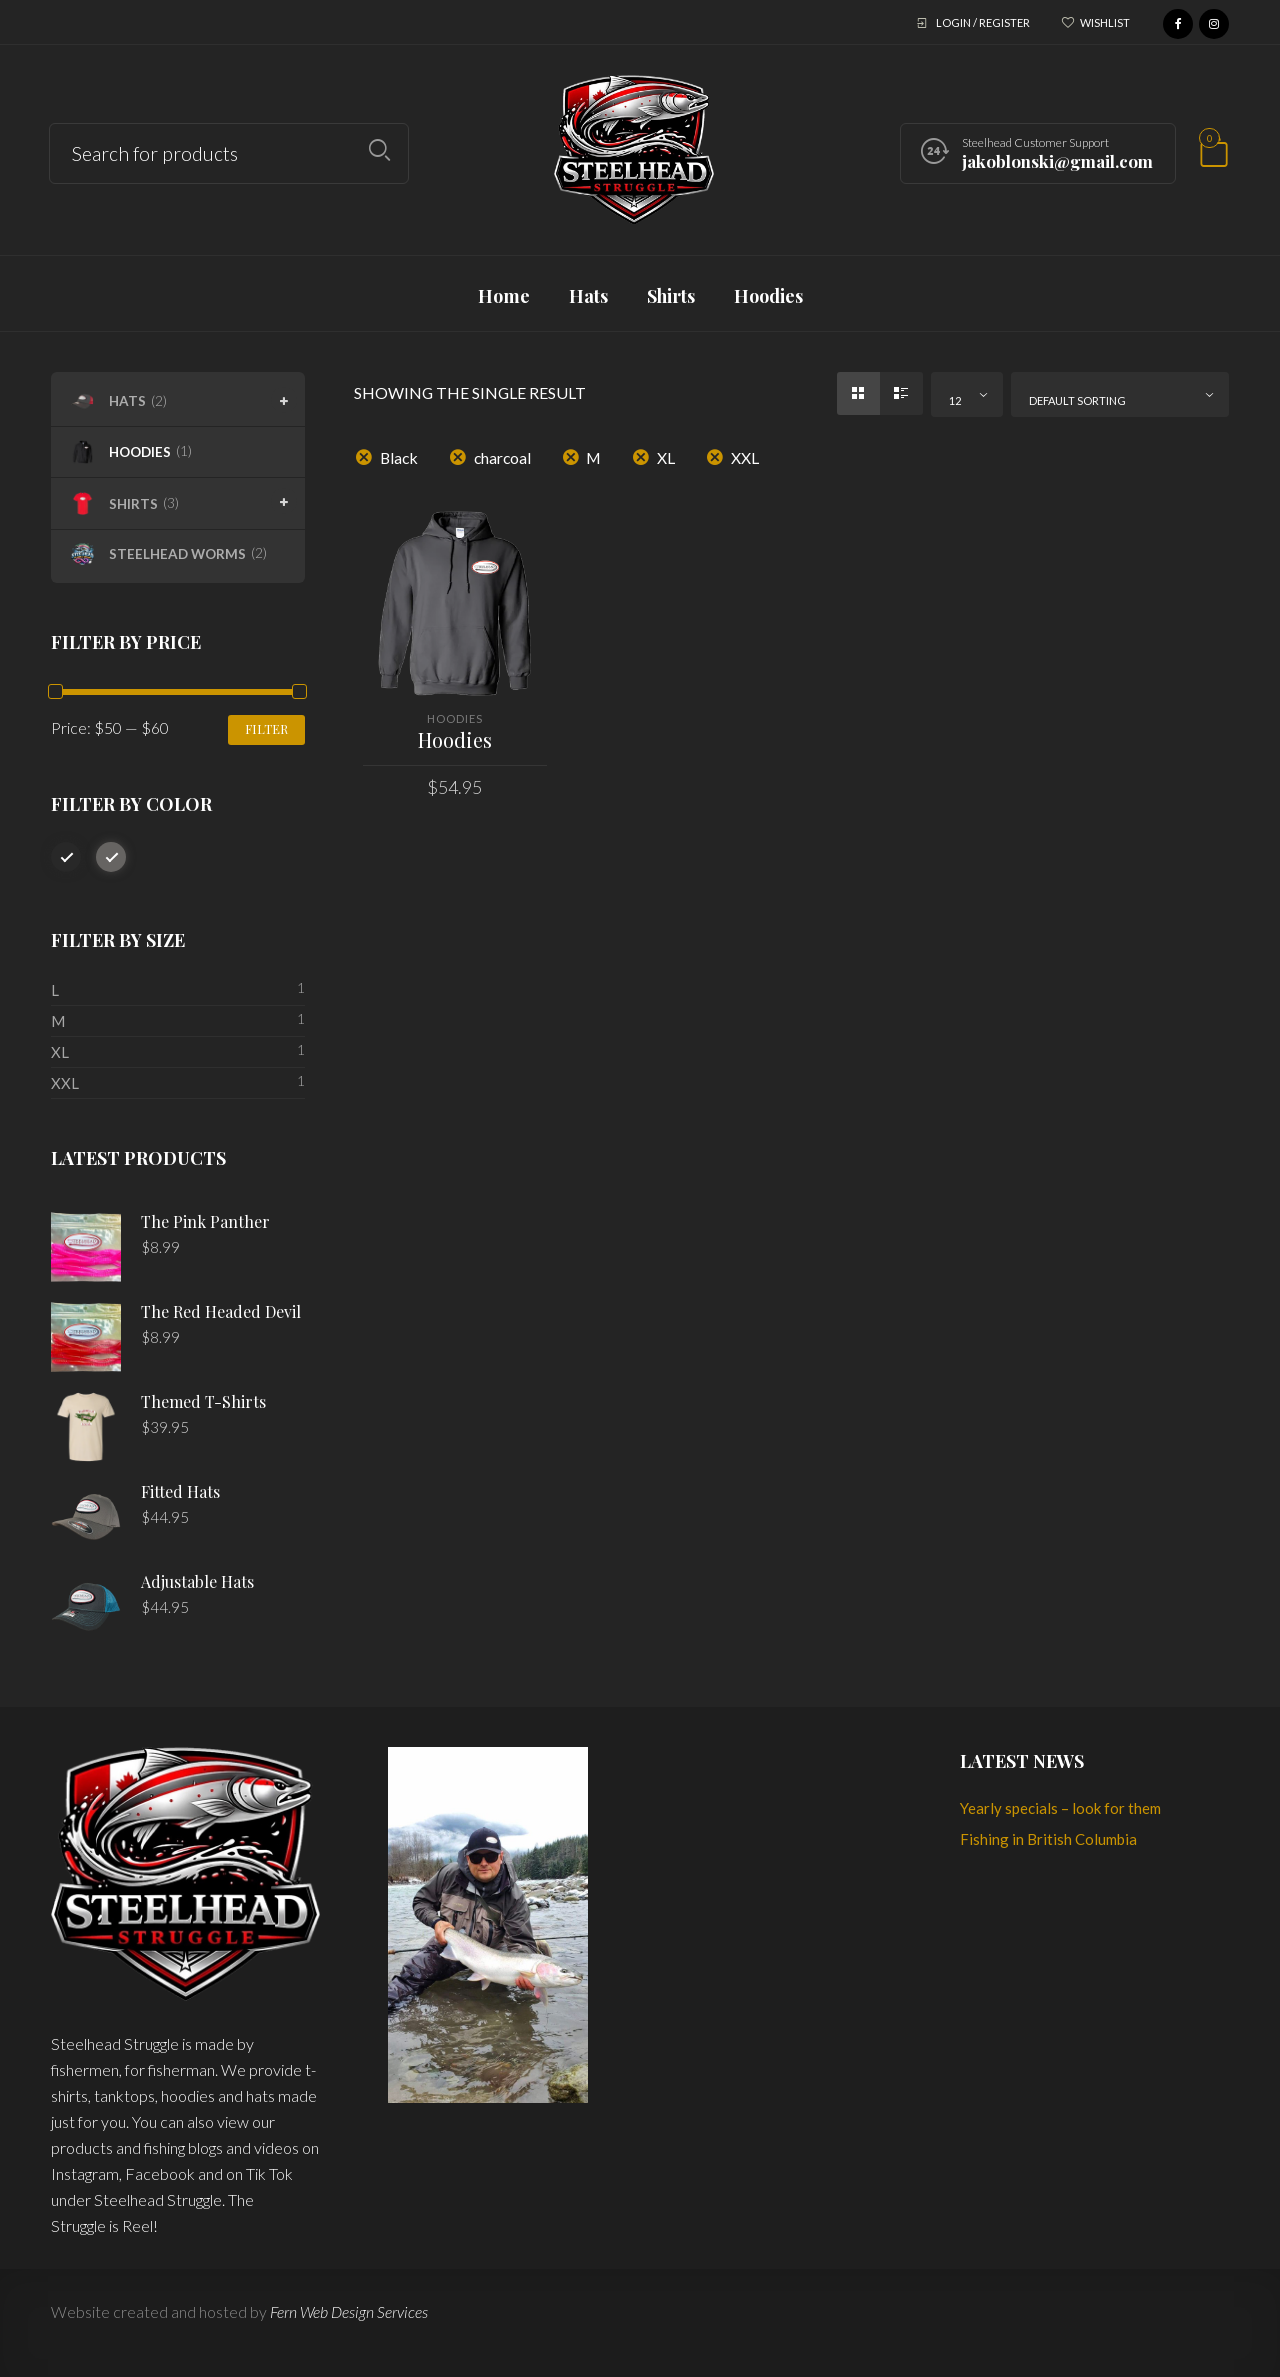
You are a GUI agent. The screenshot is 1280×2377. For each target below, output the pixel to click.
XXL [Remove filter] (745, 457)
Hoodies (455, 718)
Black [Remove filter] (399, 457)
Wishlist (1105, 22)
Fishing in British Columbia (1048, 1839)
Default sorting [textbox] (1077, 400)
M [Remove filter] (593, 457)
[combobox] (967, 394)
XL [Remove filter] (666, 457)
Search (379, 150)
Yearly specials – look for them (1060, 1808)
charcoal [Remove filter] (502, 457)
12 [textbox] (955, 400)
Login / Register (983, 22)
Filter (266, 729)
